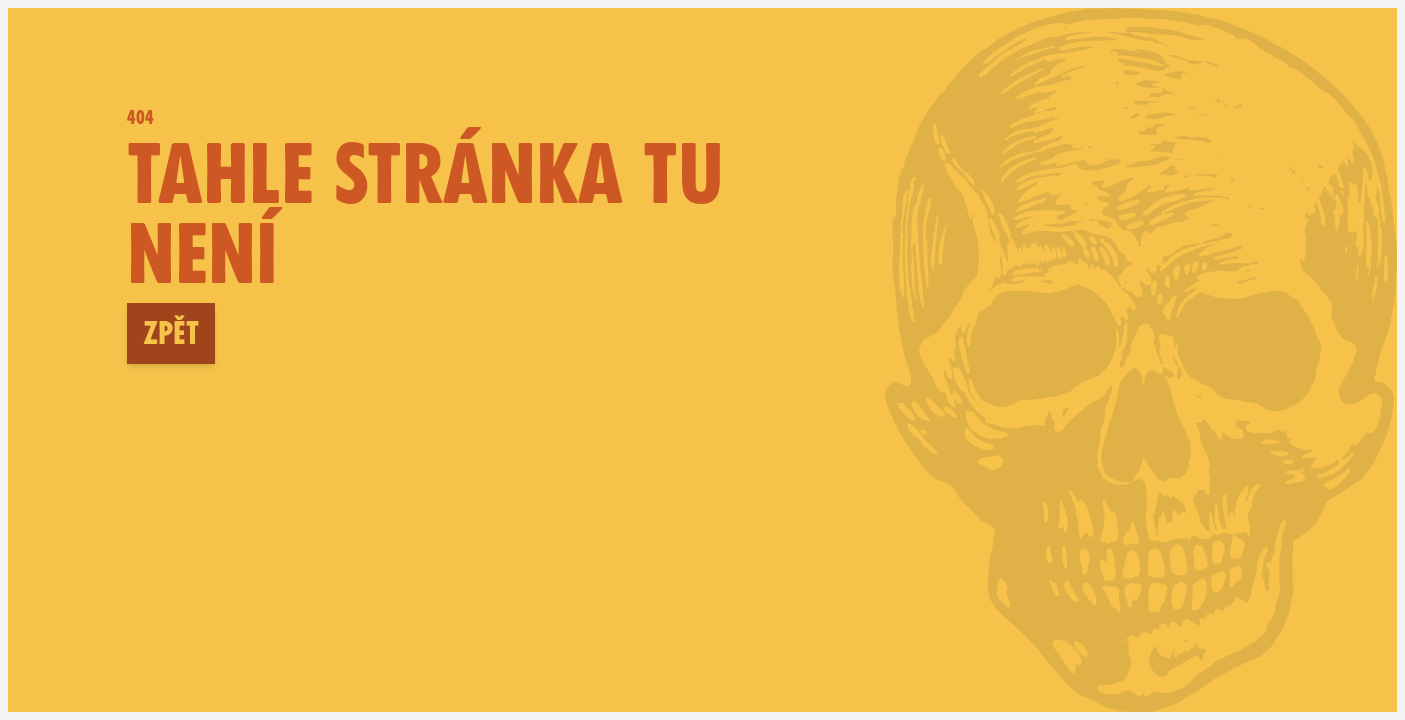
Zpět (171, 333)
